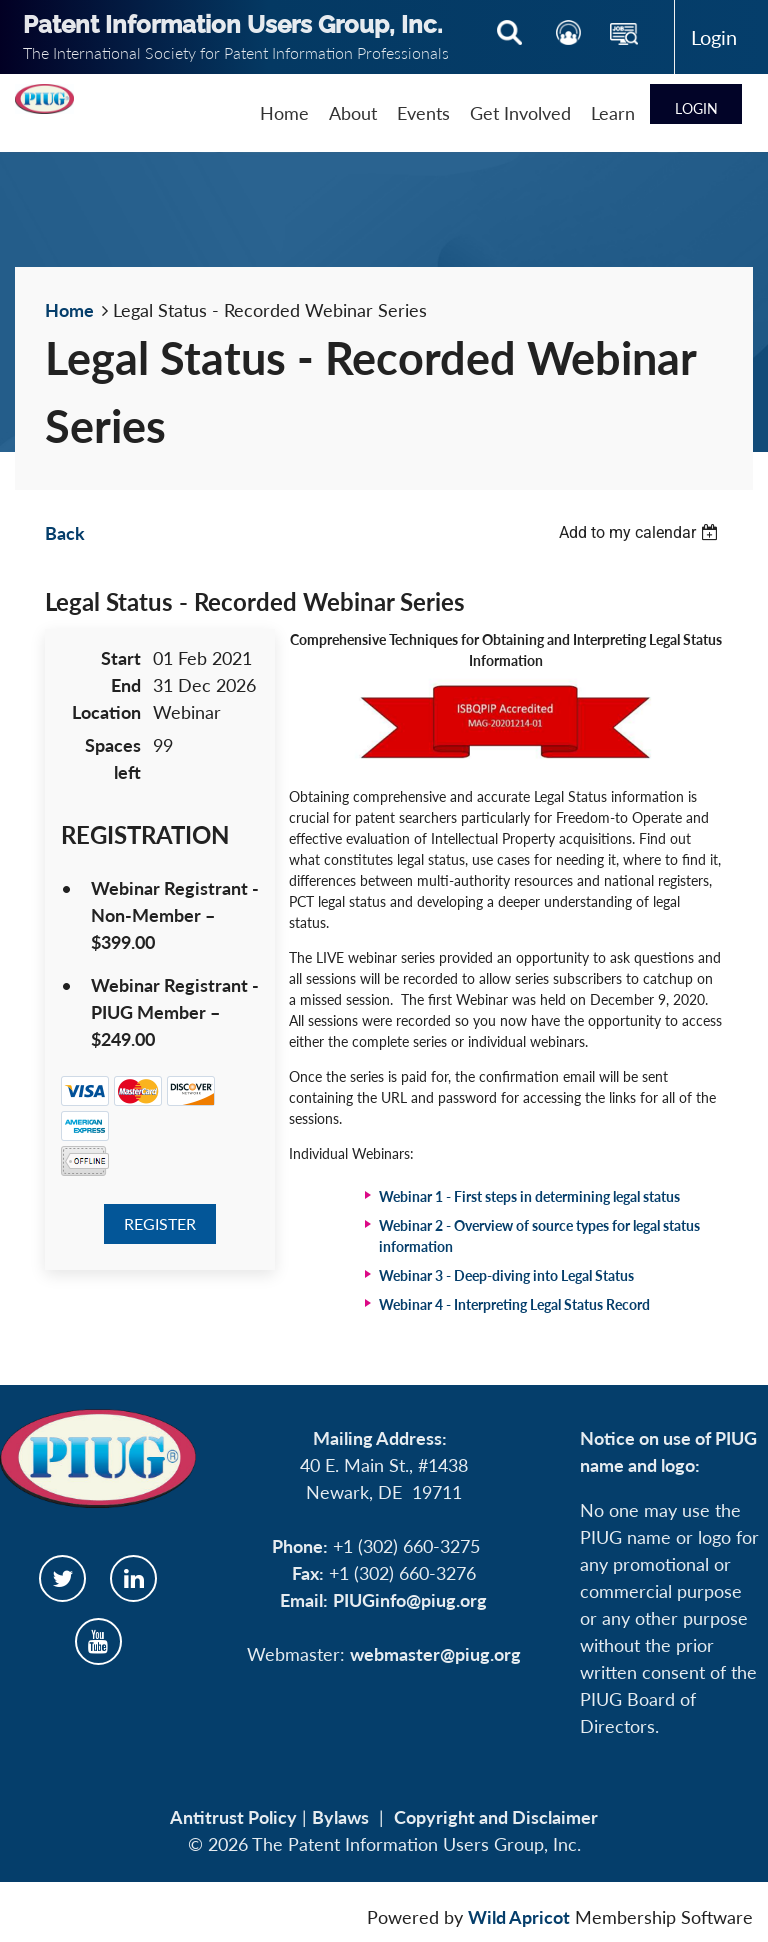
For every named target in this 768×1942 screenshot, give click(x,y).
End (126, 685)
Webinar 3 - (506, 1275)
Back (65, 533)
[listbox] (641, 532)
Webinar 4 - (514, 1304)
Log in (714, 37)
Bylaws (340, 1817)
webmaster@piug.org (435, 1654)
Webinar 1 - (529, 1196)
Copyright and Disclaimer (496, 1817)
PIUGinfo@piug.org (410, 1600)
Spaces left (113, 758)
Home (69, 310)
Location (106, 712)
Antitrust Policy (233, 1817)
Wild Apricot (519, 1917)
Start (121, 658)
